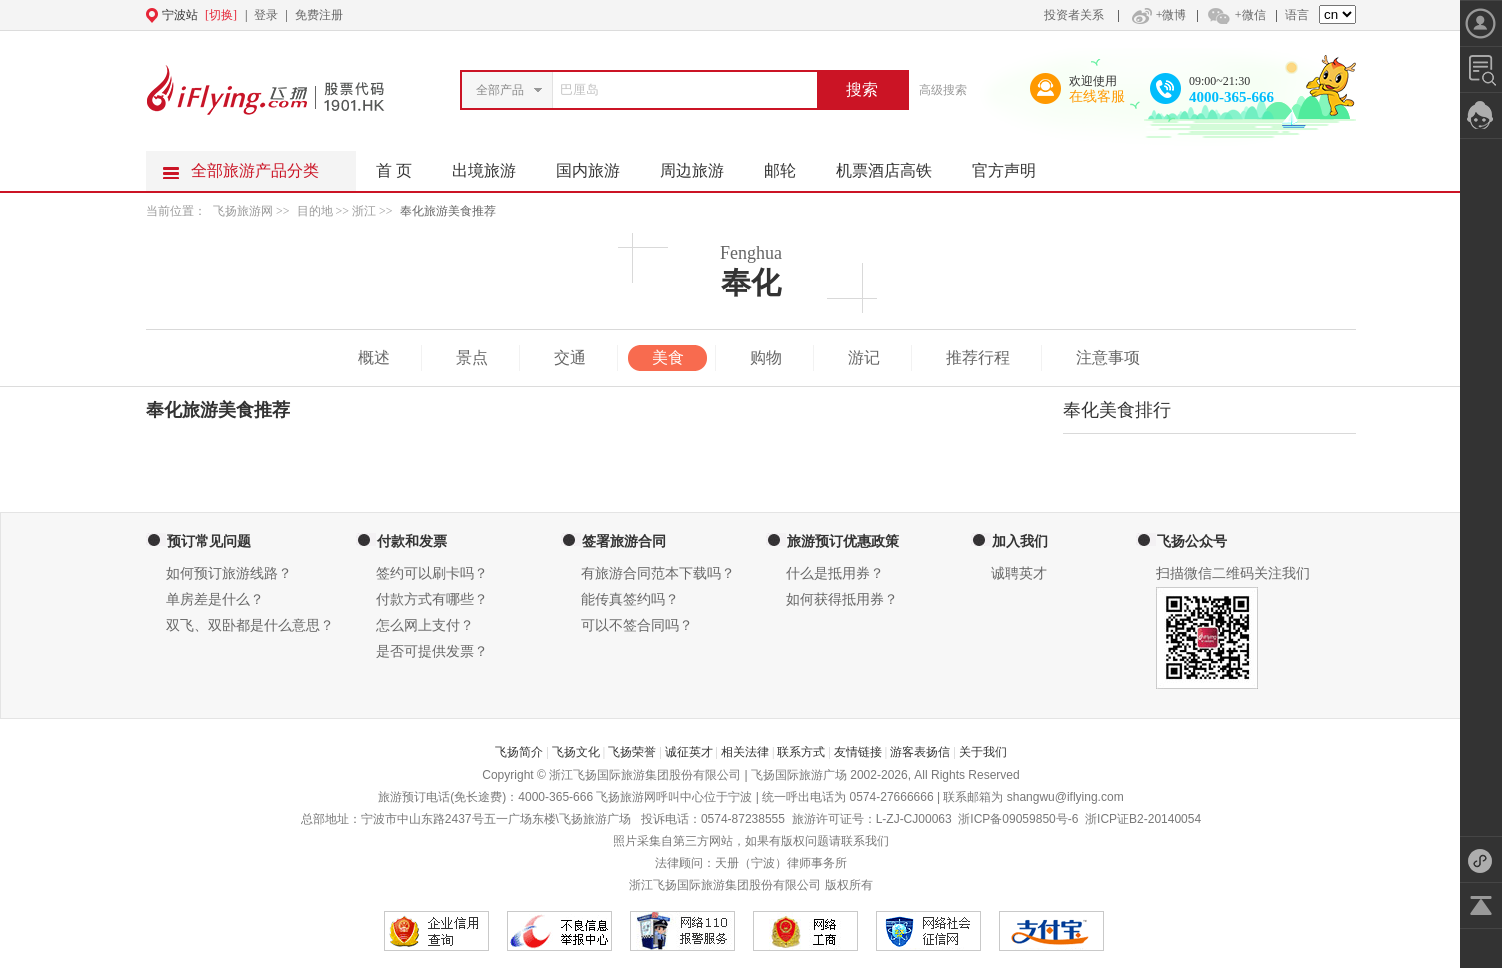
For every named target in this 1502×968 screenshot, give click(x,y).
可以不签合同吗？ (637, 625)
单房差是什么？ (215, 599)
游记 (864, 357)
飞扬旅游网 (243, 211)
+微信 (1236, 15)
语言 (1297, 15)
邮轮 (790, 165)
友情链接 (858, 752)
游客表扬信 (920, 752)
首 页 (394, 170)
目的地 (316, 211)
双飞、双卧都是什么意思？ (250, 625)
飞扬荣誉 (632, 752)
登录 (266, 15)
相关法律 (745, 752)
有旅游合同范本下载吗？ (658, 573)
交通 (570, 357)
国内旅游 (598, 165)
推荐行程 (978, 357)
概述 (374, 357)
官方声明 (1014, 165)
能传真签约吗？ (630, 599)
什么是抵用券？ (835, 573)
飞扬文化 (576, 752)
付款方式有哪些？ (432, 599)
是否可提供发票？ (432, 651)
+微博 (1157, 15)
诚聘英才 (1019, 573)
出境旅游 (494, 165)
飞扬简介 (519, 752)
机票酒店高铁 (894, 165)
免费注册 (319, 15)
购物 (766, 357)
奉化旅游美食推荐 (448, 211)
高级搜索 (943, 90)
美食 (668, 357)
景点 (472, 357)
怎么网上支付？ (425, 625)
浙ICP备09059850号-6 (1018, 819)
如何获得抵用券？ (842, 599)
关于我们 (983, 752)
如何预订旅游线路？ (229, 573)
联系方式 (801, 752)
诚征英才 (689, 752)
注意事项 (1108, 357)
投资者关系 (1074, 15)
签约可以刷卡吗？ (432, 573)
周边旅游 (702, 165)
